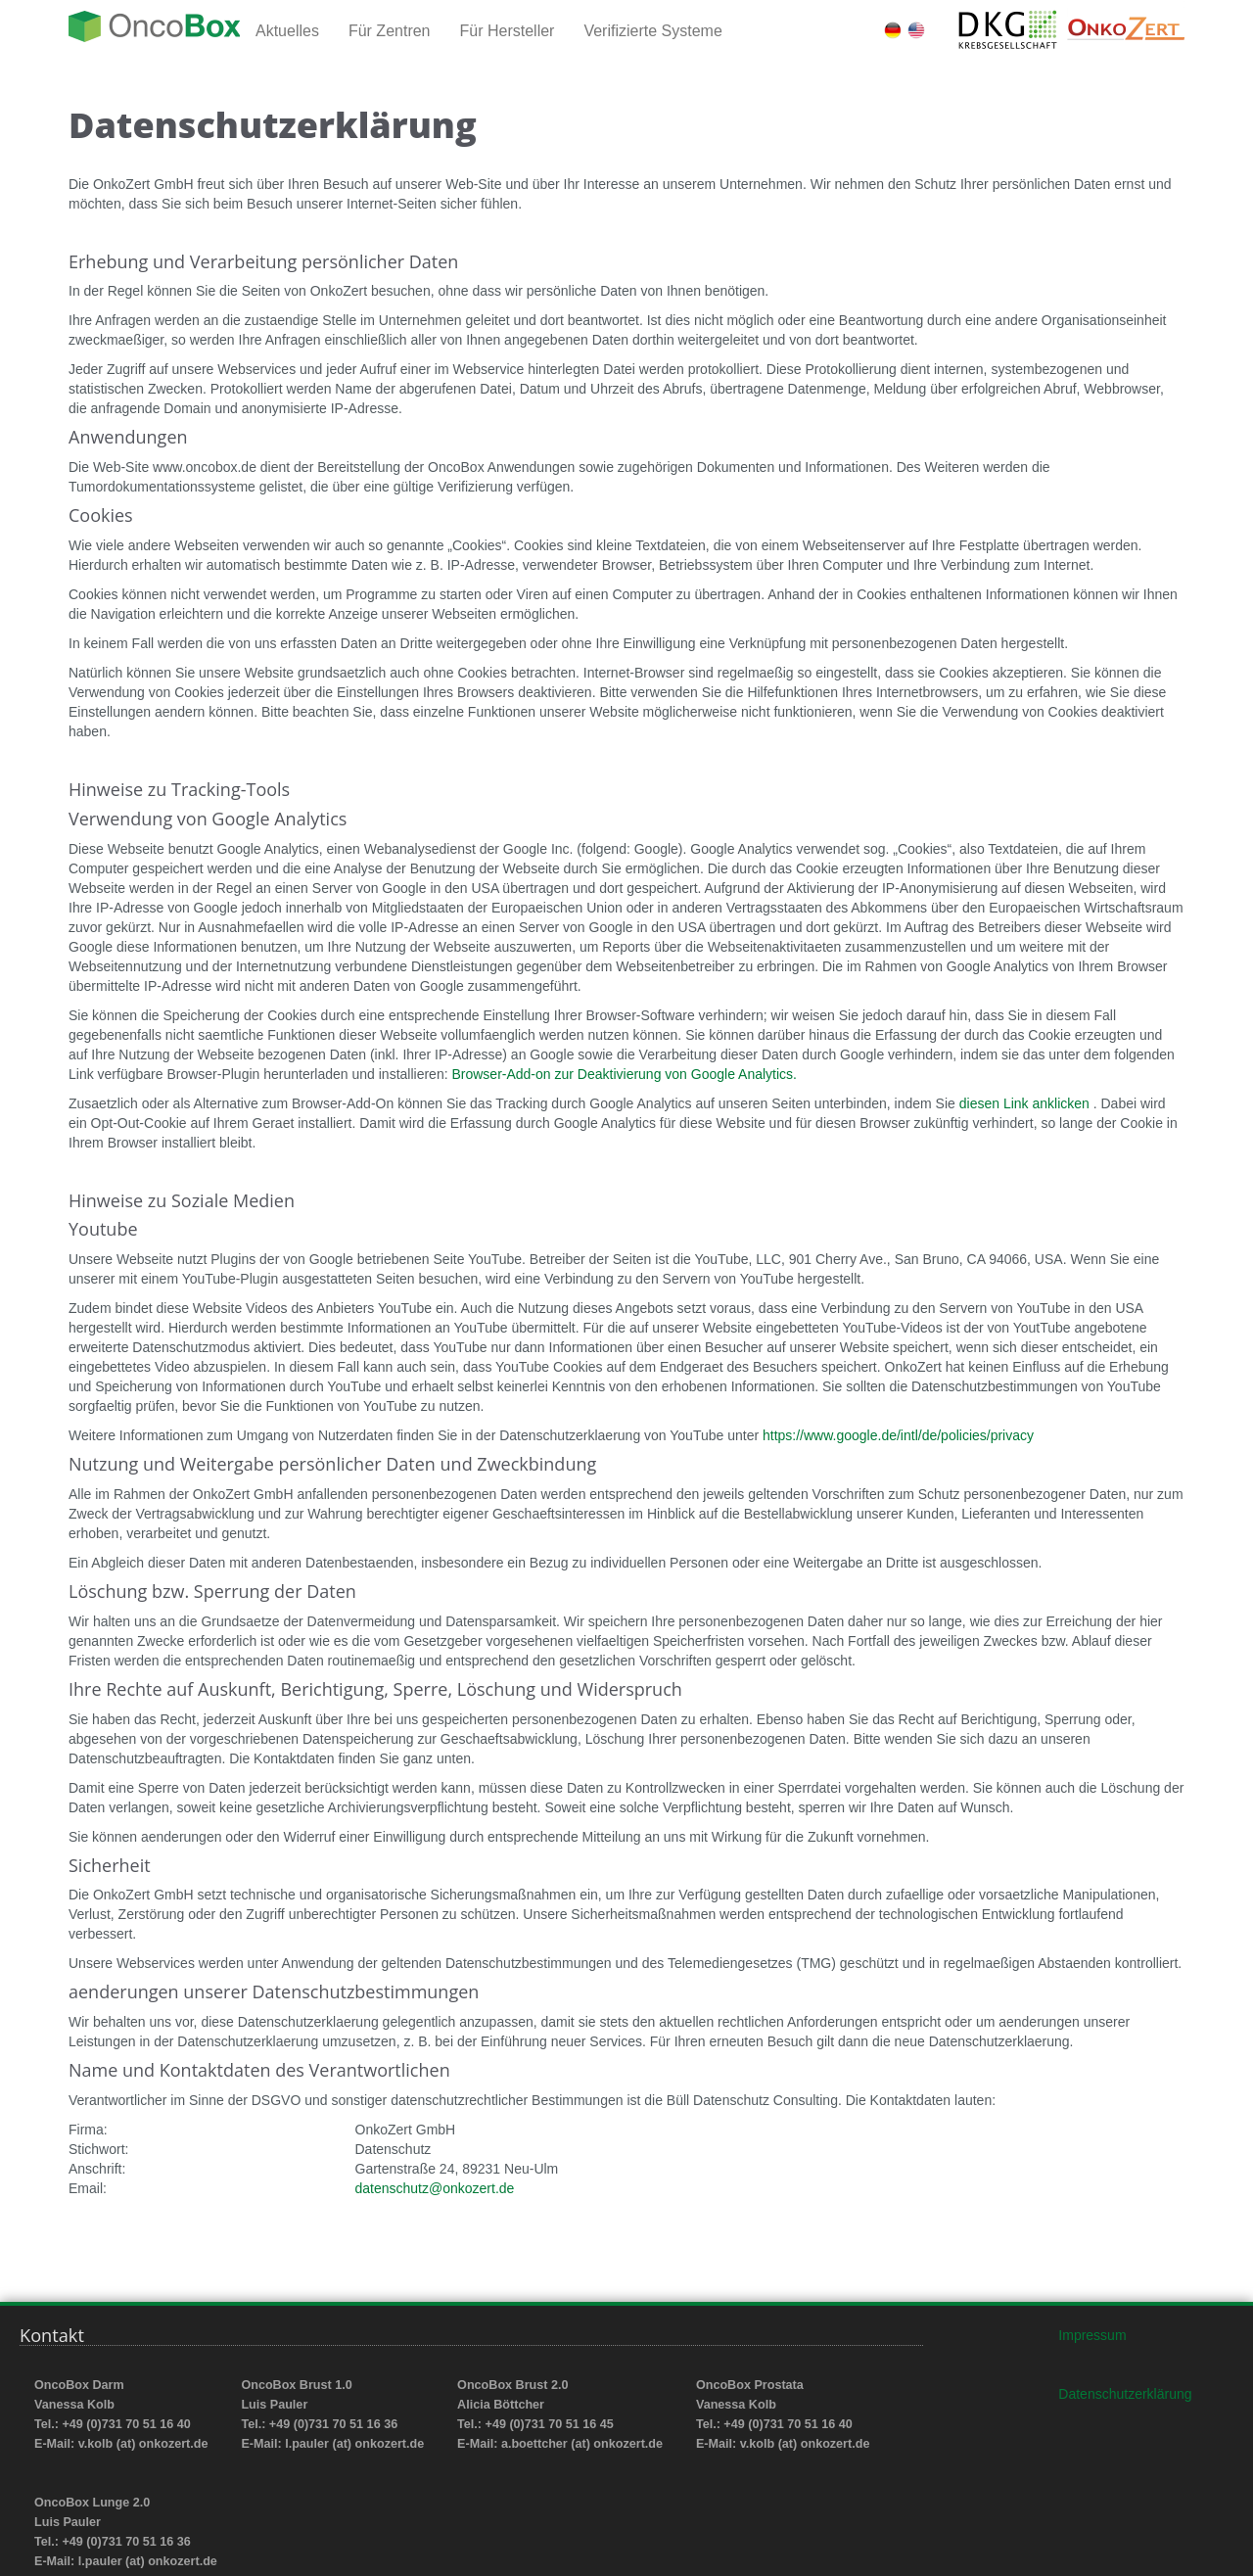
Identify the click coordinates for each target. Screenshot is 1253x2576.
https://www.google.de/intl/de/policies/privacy (898, 1435)
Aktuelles (287, 31)
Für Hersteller (507, 31)
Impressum (1092, 2335)
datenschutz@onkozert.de (435, 2188)
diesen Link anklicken (1026, 1103)
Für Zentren (389, 31)
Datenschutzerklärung (1124, 2394)
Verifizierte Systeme (652, 31)
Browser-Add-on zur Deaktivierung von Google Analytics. (624, 1074)
